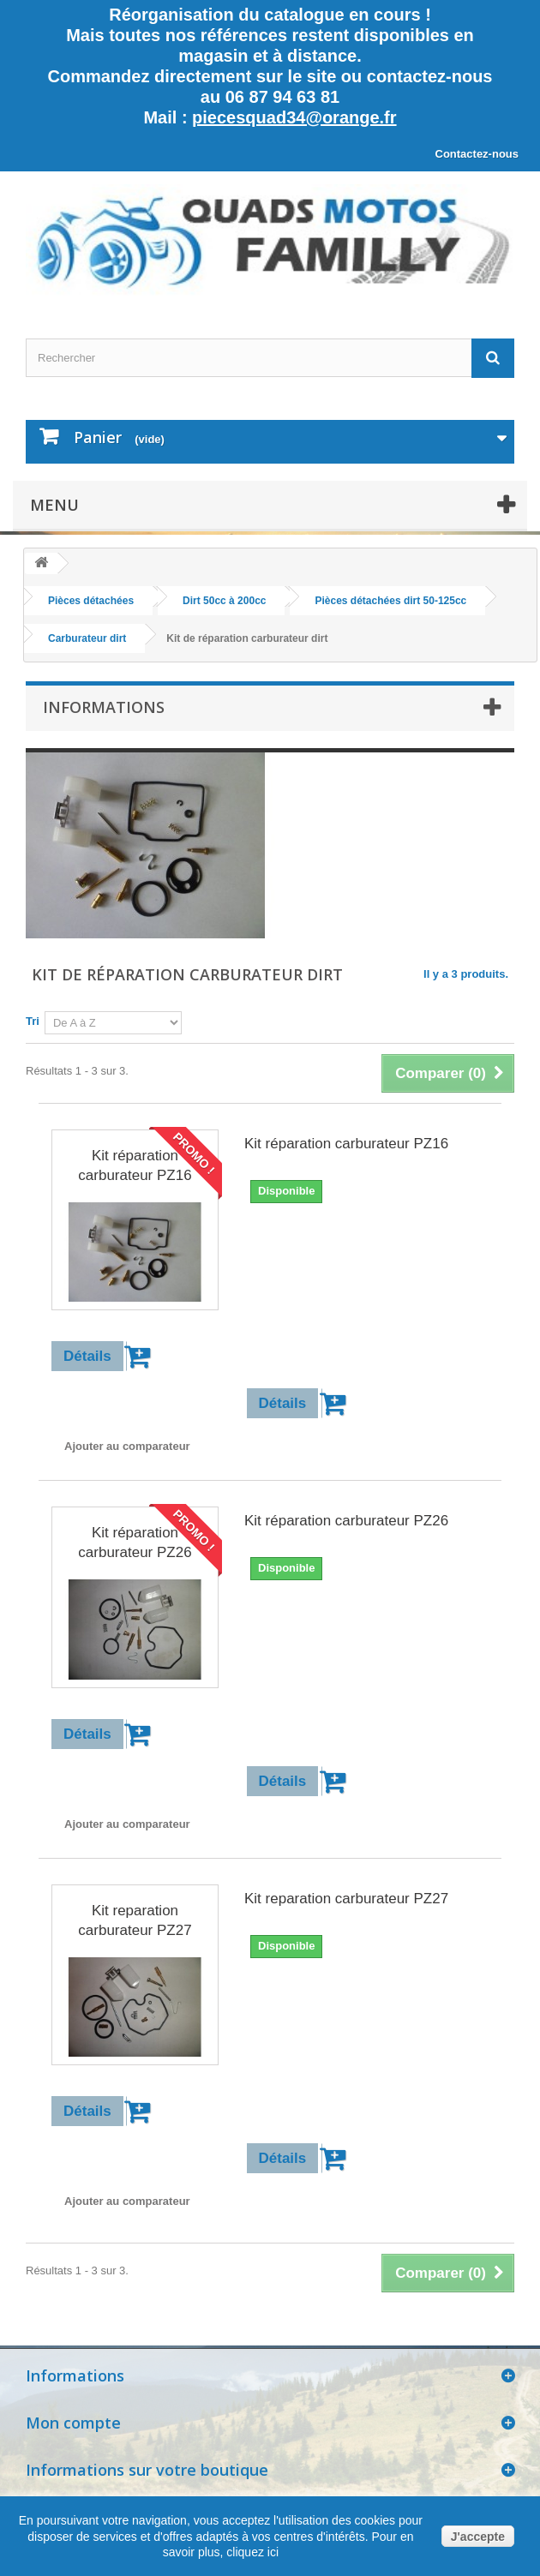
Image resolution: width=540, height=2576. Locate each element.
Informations (104, 707)
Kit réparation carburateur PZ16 (134, 1165)
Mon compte (73, 2422)
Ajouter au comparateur (127, 1446)
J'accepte (478, 2536)
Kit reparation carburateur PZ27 (134, 1920)
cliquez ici (251, 2552)
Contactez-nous (477, 153)
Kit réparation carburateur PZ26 (134, 1543)
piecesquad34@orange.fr (294, 117)
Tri (32, 1021)
